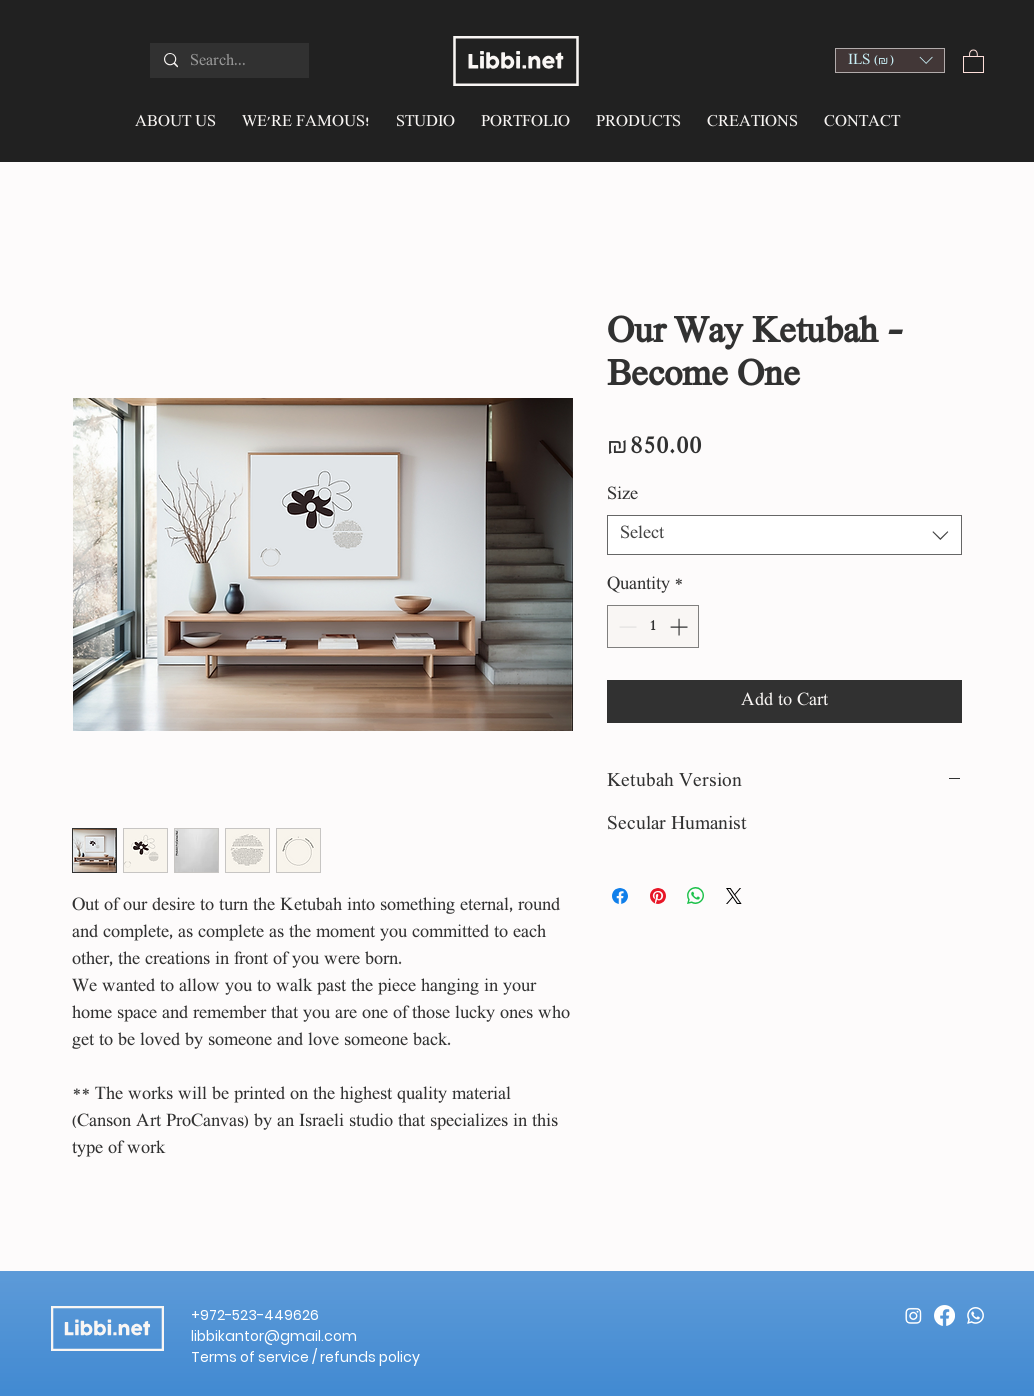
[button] (890, 60)
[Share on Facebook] (620, 896)
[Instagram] (913, 1315)
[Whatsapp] (975, 1315)
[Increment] (680, 626)
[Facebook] (944, 1315)
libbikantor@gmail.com (274, 1336)
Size (622, 495)
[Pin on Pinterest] (658, 896)
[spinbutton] (653, 626)
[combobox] (784, 535)
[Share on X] (734, 896)
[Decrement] (625, 626)
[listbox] (890, 60)
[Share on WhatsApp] (696, 896)
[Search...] (228, 62)
